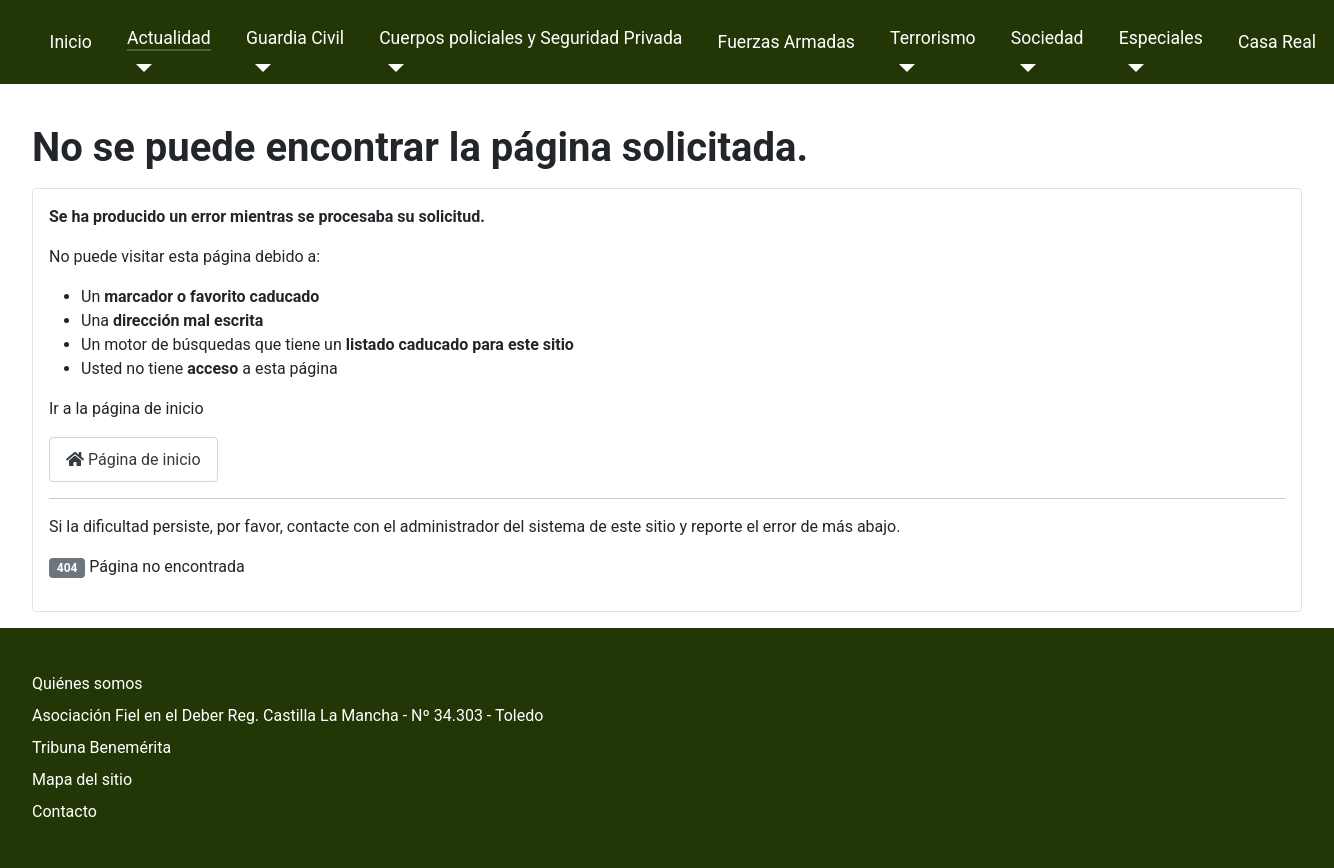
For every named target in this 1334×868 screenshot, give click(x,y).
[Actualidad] (139, 68)
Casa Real (1277, 42)
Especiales (1161, 38)
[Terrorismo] (902, 68)
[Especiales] (1131, 68)
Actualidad (169, 38)
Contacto (64, 811)
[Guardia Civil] (258, 68)
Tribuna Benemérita (101, 747)
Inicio (71, 42)
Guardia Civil (295, 38)
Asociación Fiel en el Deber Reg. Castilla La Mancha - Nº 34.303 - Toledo (287, 715)
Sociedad (1047, 38)
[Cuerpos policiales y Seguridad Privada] (391, 68)
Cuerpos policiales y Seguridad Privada (530, 38)
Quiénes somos (87, 683)
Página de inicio (133, 459)
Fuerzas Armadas (786, 42)
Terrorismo (933, 38)
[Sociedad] (1023, 68)
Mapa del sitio (82, 779)
